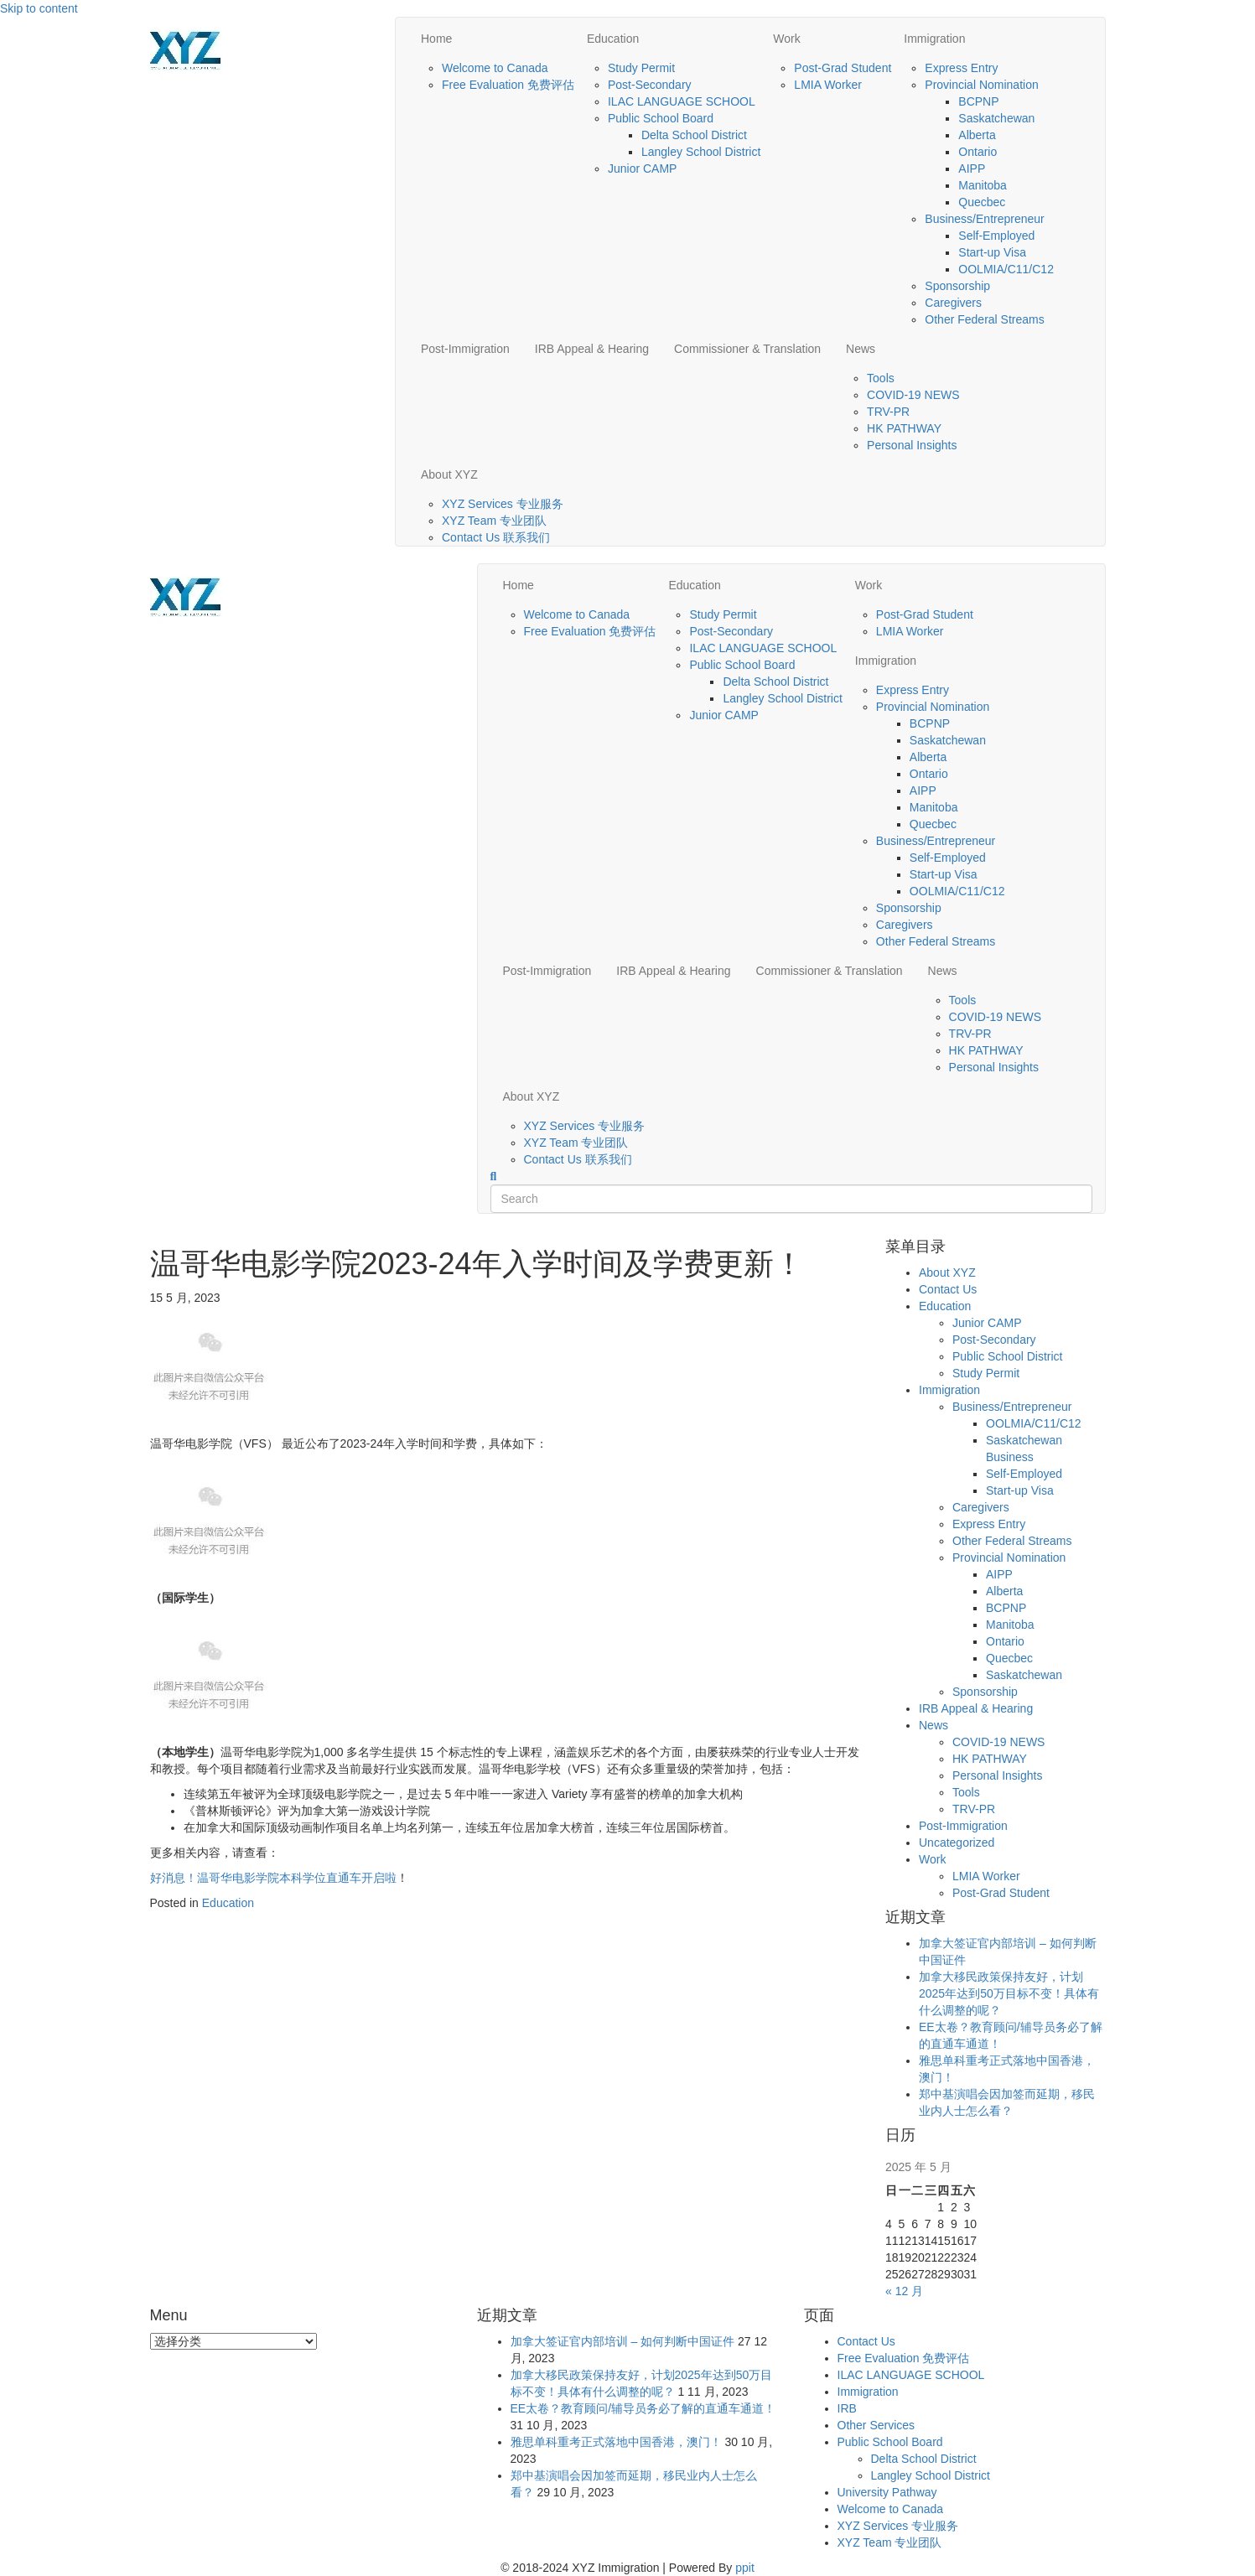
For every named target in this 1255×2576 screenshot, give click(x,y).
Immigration (934, 38)
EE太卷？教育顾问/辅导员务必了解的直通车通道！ (643, 2408)
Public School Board (660, 118)
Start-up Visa (992, 252)
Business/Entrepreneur (984, 218)
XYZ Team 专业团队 (494, 520)
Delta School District (694, 135)
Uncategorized (956, 1842)
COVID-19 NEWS (913, 395)
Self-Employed (996, 235)
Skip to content (39, 8)
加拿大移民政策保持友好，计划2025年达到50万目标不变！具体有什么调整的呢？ (1009, 1993)
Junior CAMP (642, 168)
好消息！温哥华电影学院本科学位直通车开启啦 (273, 1877)
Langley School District (700, 151)
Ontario (977, 151)
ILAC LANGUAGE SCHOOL (681, 101)
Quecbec (981, 202)
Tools (881, 378)
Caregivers (953, 302)
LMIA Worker (828, 84)
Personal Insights (912, 445)
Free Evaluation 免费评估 (508, 84)
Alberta (976, 135)
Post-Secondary (650, 84)
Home (436, 38)
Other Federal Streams (984, 319)
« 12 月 (904, 2291)
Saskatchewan (996, 118)
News (860, 348)
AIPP (971, 168)
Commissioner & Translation (747, 348)
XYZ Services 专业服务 (502, 504)
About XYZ (449, 474)
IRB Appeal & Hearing (592, 348)
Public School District (1007, 1356)
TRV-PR (888, 411)
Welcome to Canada (495, 68)
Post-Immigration (465, 348)
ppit (745, 2567)
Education (613, 38)
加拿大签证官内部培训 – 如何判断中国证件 (623, 2341)
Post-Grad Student (842, 68)
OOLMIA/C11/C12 (1006, 269)
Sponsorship (957, 286)
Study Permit (641, 68)
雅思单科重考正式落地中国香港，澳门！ (616, 2442)
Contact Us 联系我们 (496, 537)
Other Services (876, 2425)
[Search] (493, 1177)
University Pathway (887, 2492)
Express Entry (961, 68)
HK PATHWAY (904, 428)
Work (786, 38)
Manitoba (982, 185)
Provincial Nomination (981, 84)
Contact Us (948, 1289)
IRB (847, 2408)
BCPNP (978, 101)
